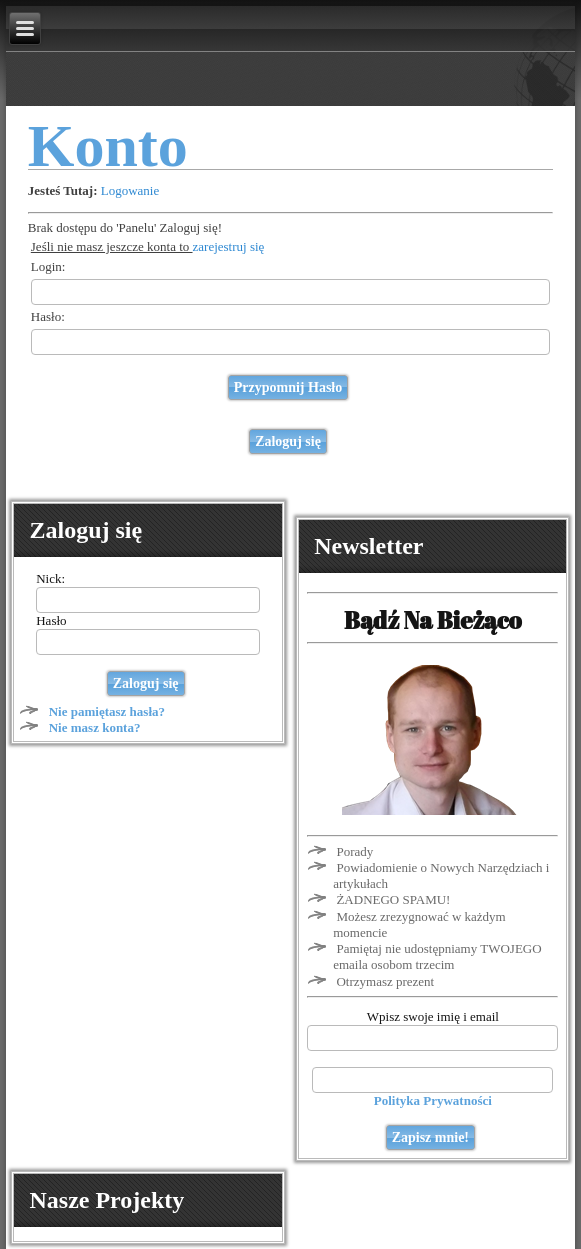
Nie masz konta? (95, 727)
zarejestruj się (229, 246)
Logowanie (130, 190)
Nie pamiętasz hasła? (107, 711)
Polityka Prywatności (433, 1100)
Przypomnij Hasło (288, 387)
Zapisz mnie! (430, 1137)
